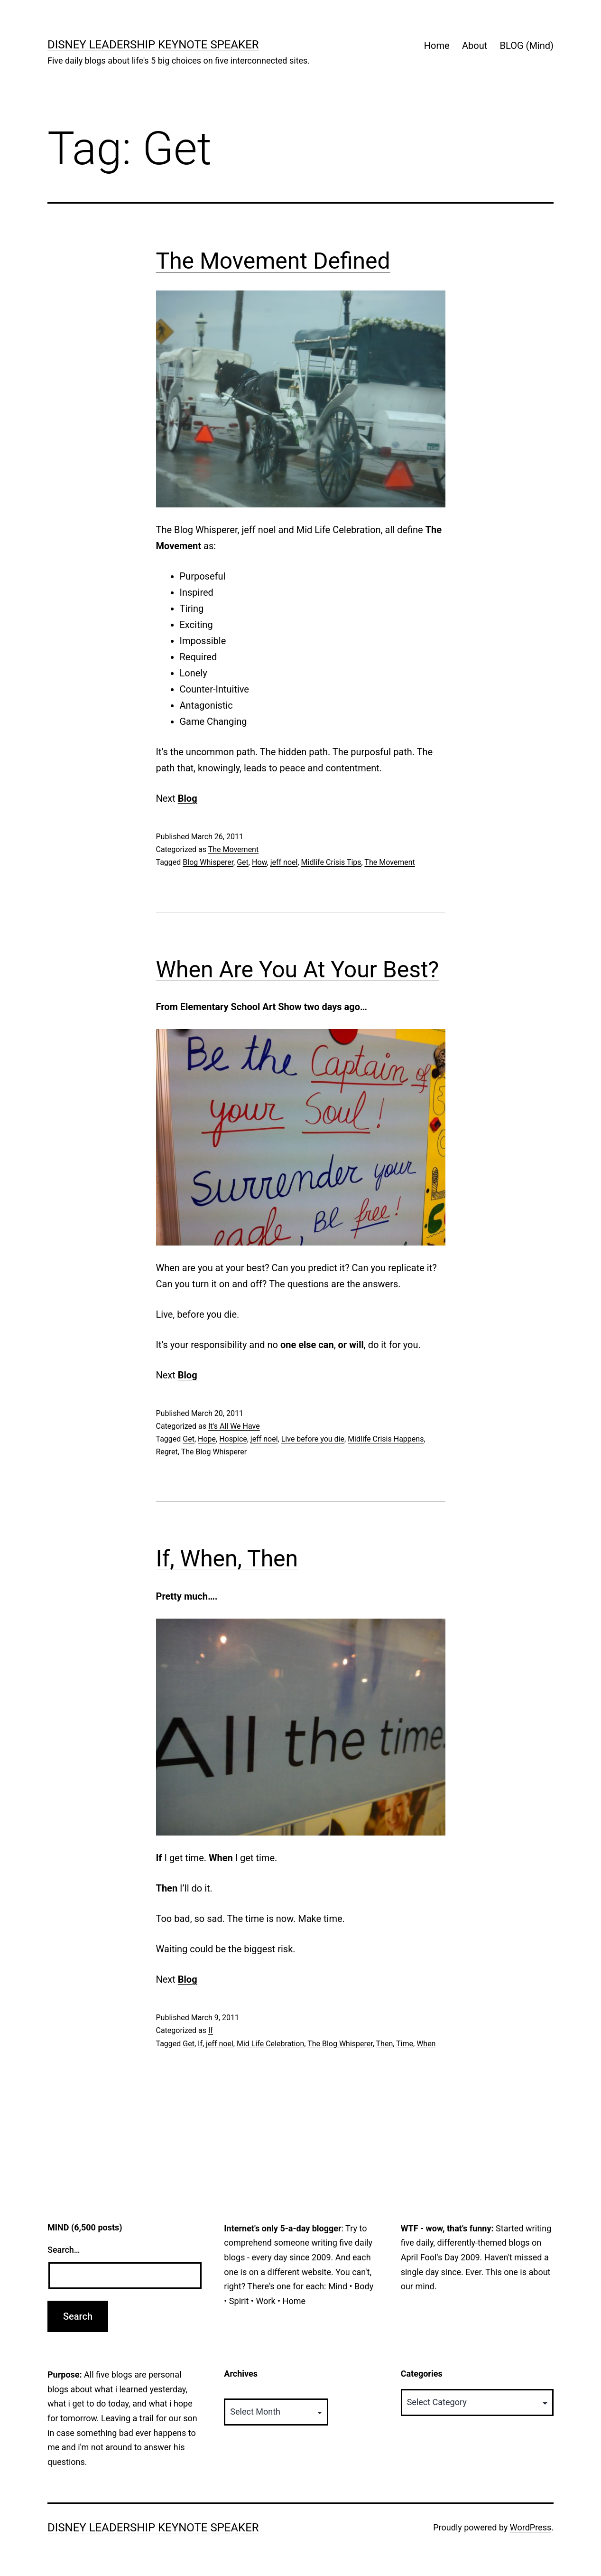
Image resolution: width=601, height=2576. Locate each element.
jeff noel (284, 862)
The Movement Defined (273, 260)
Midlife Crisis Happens (386, 1438)
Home (437, 45)
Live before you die (312, 1438)
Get (243, 862)
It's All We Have (234, 1426)
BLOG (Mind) (527, 45)
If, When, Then (227, 1558)
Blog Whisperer (208, 862)
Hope (207, 1438)
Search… (63, 2250)
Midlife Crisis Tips (331, 862)
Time (404, 2043)
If (210, 2030)
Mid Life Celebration (270, 2043)
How (259, 862)
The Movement (233, 849)
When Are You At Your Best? (297, 969)
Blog (187, 798)
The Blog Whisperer (214, 1451)
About (474, 45)
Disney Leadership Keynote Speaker (153, 44)
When (425, 2043)
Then (384, 2043)
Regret (167, 1451)
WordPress (530, 2527)
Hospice (233, 1438)
